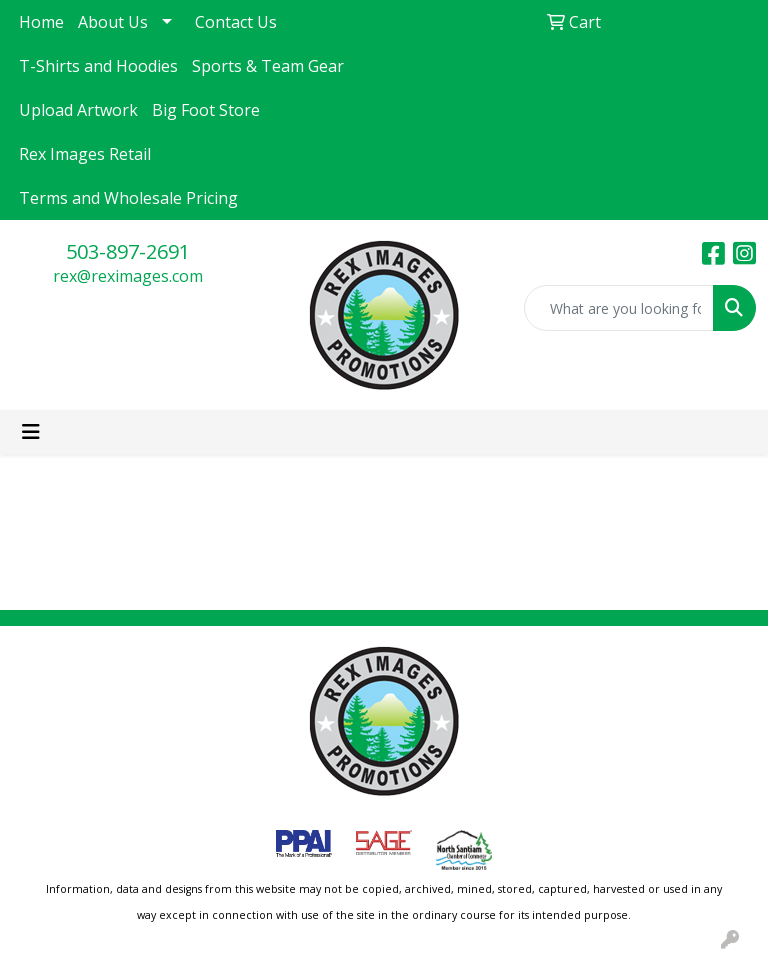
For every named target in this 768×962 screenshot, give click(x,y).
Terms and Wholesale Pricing (128, 198)
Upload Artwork (78, 110)
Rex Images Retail (85, 154)
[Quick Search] (619, 308)
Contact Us (236, 22)
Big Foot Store (206, 110)
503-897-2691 (128, 251)
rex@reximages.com (128, 276)
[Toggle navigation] (31, 432)
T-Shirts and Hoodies (98, 66)
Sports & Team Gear (268, 66)
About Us (113, 22)
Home (41, 22)
